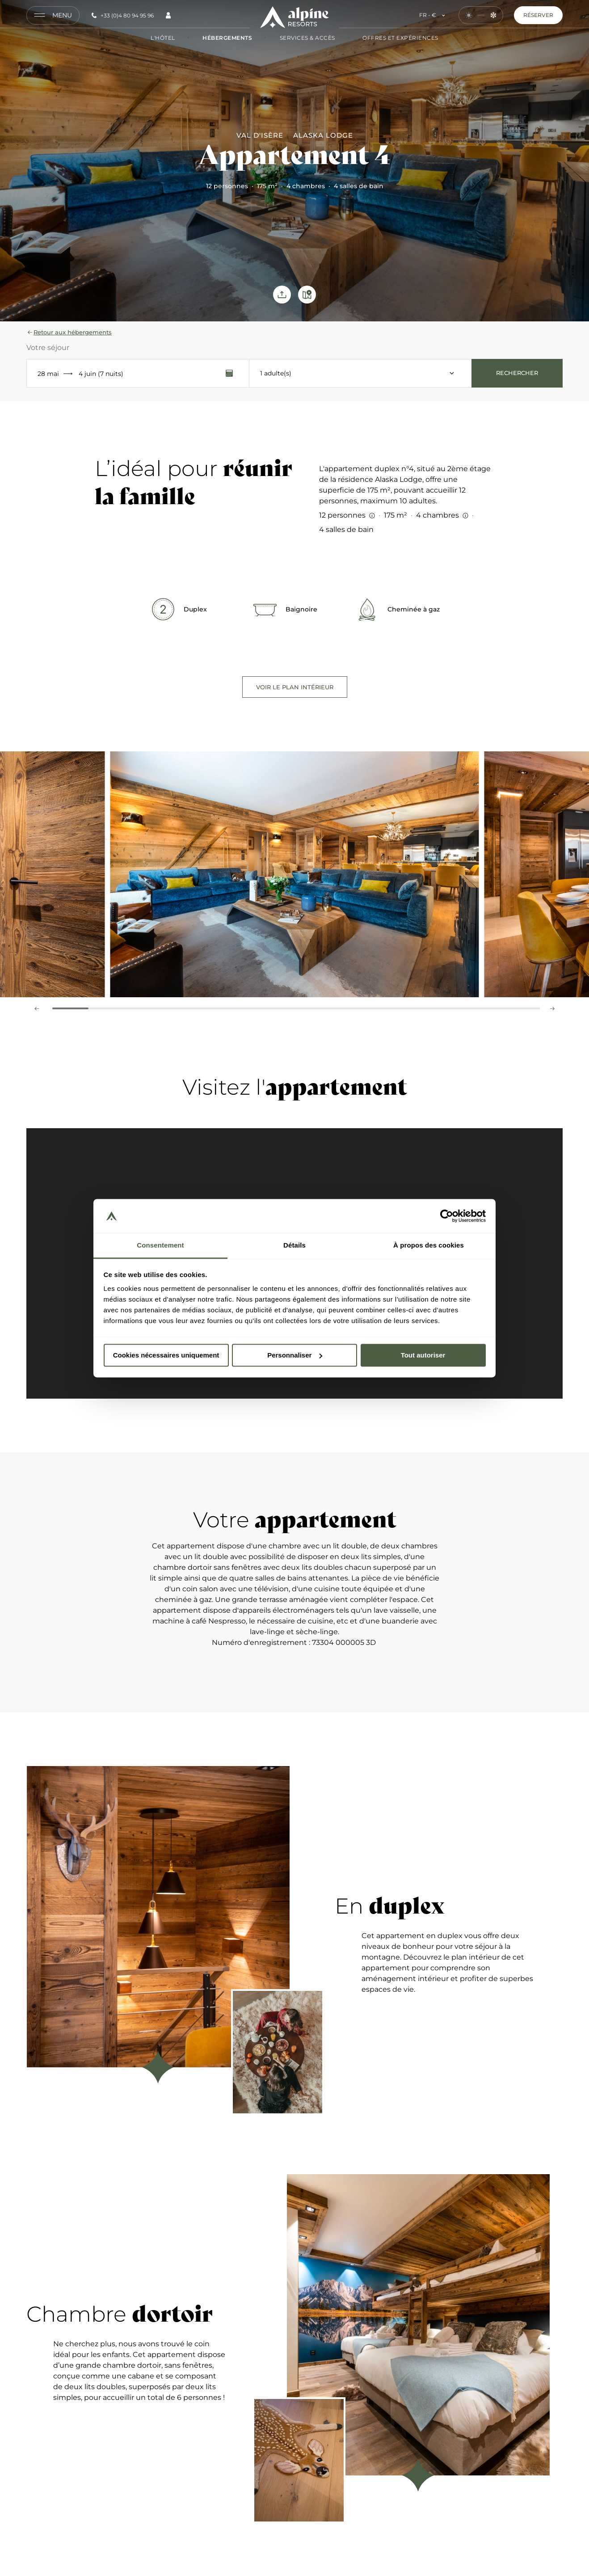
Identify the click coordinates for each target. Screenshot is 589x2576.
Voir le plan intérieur (294, 687)
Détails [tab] (294, 1245)
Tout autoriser (423, 1355)
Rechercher (517, 372)
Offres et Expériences (392, 38)
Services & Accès (299, 38)
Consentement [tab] (160, 1245)
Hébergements (219, 38)
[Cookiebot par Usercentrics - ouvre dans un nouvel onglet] (447, 1216)
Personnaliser (294, 1355)
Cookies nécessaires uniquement (166, 1355)
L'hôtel (163, 38)
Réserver (538, 15)
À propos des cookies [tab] (428, 1245)
